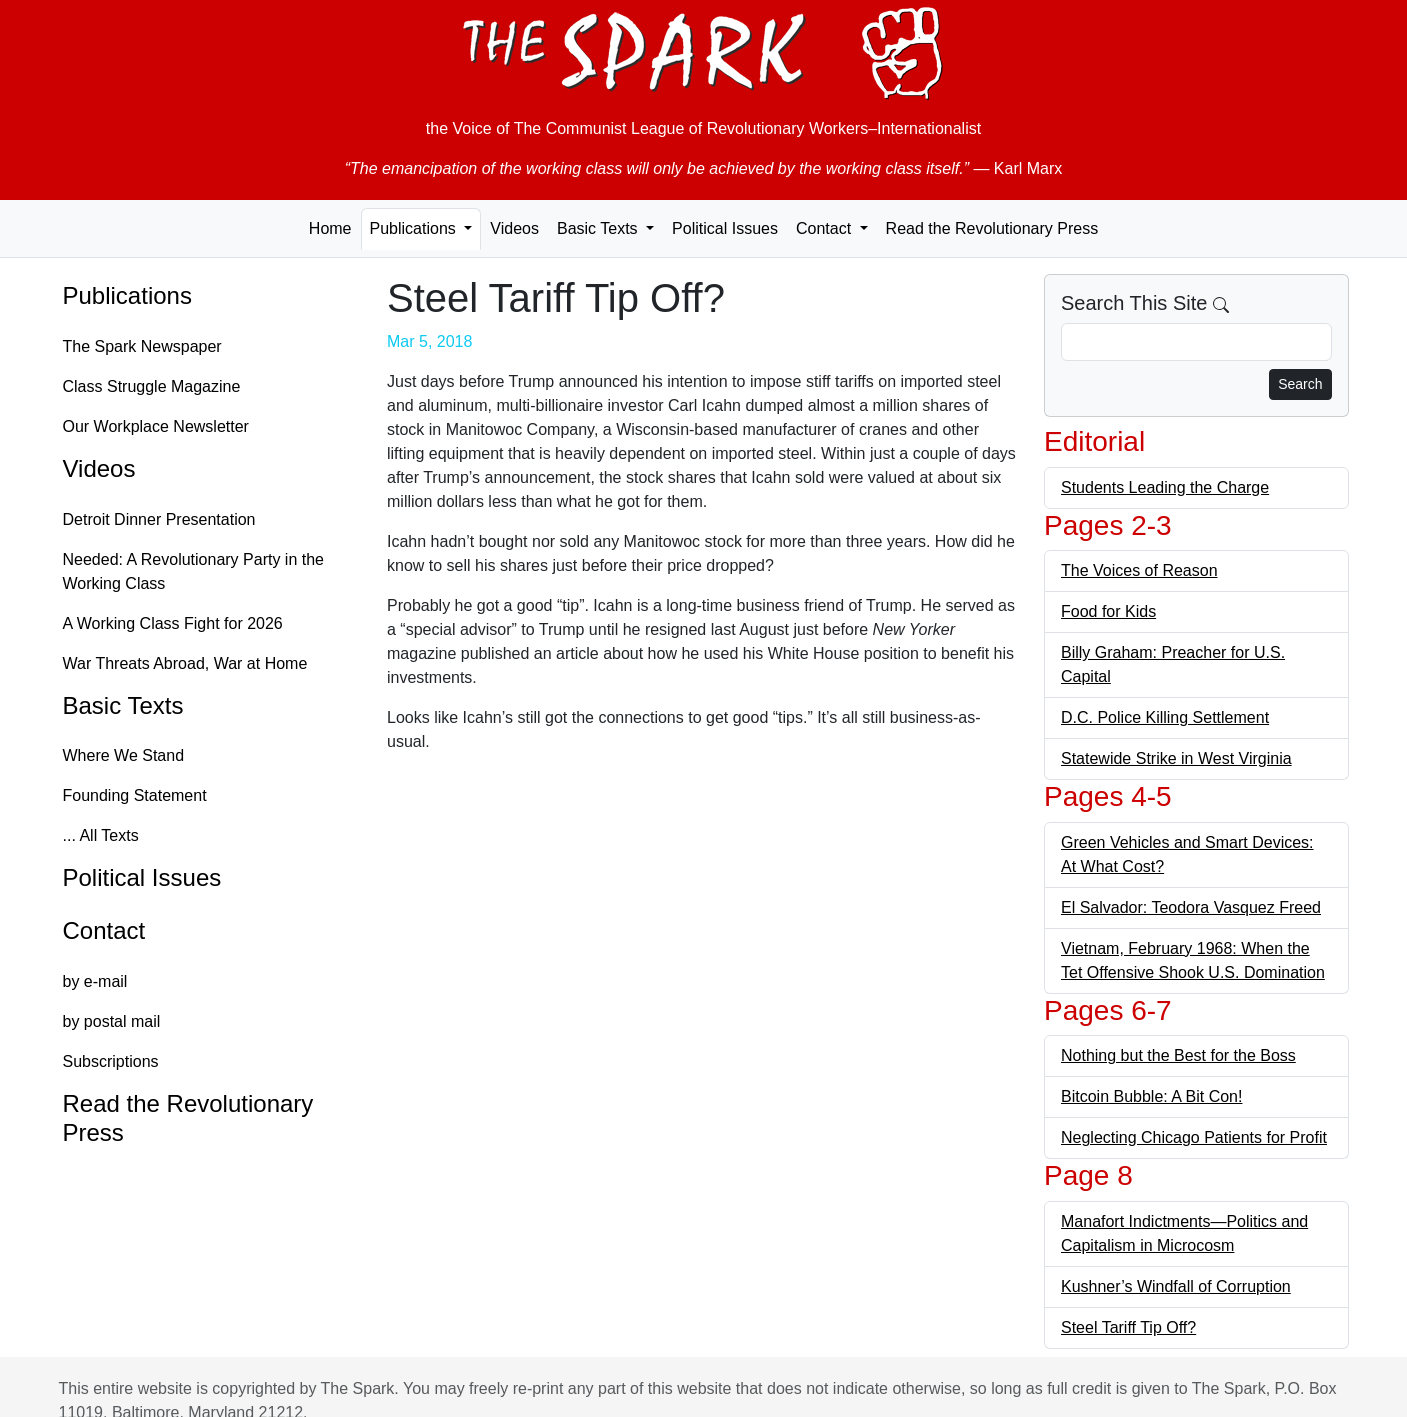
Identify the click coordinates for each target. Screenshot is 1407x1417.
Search (1300, 384)
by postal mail (112, 1021)
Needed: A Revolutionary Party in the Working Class (194, 571)
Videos (514, 228)
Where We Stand (124, 755)
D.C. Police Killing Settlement (1165, 717)
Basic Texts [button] (599, 228)
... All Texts (101, 835)
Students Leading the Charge (1165, 487)
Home (330, 228)
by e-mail (95, 981)
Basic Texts (123, 705)
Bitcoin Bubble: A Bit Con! (1151, 1096)
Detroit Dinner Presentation (159, 519)
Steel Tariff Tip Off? (1128, 1327)
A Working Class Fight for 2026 (173, 623)
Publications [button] (415, 228)
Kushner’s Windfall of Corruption (1176, 1286)
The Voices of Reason (1139, 570)
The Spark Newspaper (142, 346)
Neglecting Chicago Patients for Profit (1194, 1137)
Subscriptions (111, 1061)
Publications (127, 295)
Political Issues (725, 228)
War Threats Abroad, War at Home (185, 663)
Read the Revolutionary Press (992, 228)
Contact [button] (826, 228)
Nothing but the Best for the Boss (1178, 1055)
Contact (104, 930)
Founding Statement (135, 795)
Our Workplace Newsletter (156, 426)
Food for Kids (1108, 611)
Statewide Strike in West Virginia (1176, 758)
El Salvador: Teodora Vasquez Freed (1191, 907)
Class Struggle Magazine (152, 386)
